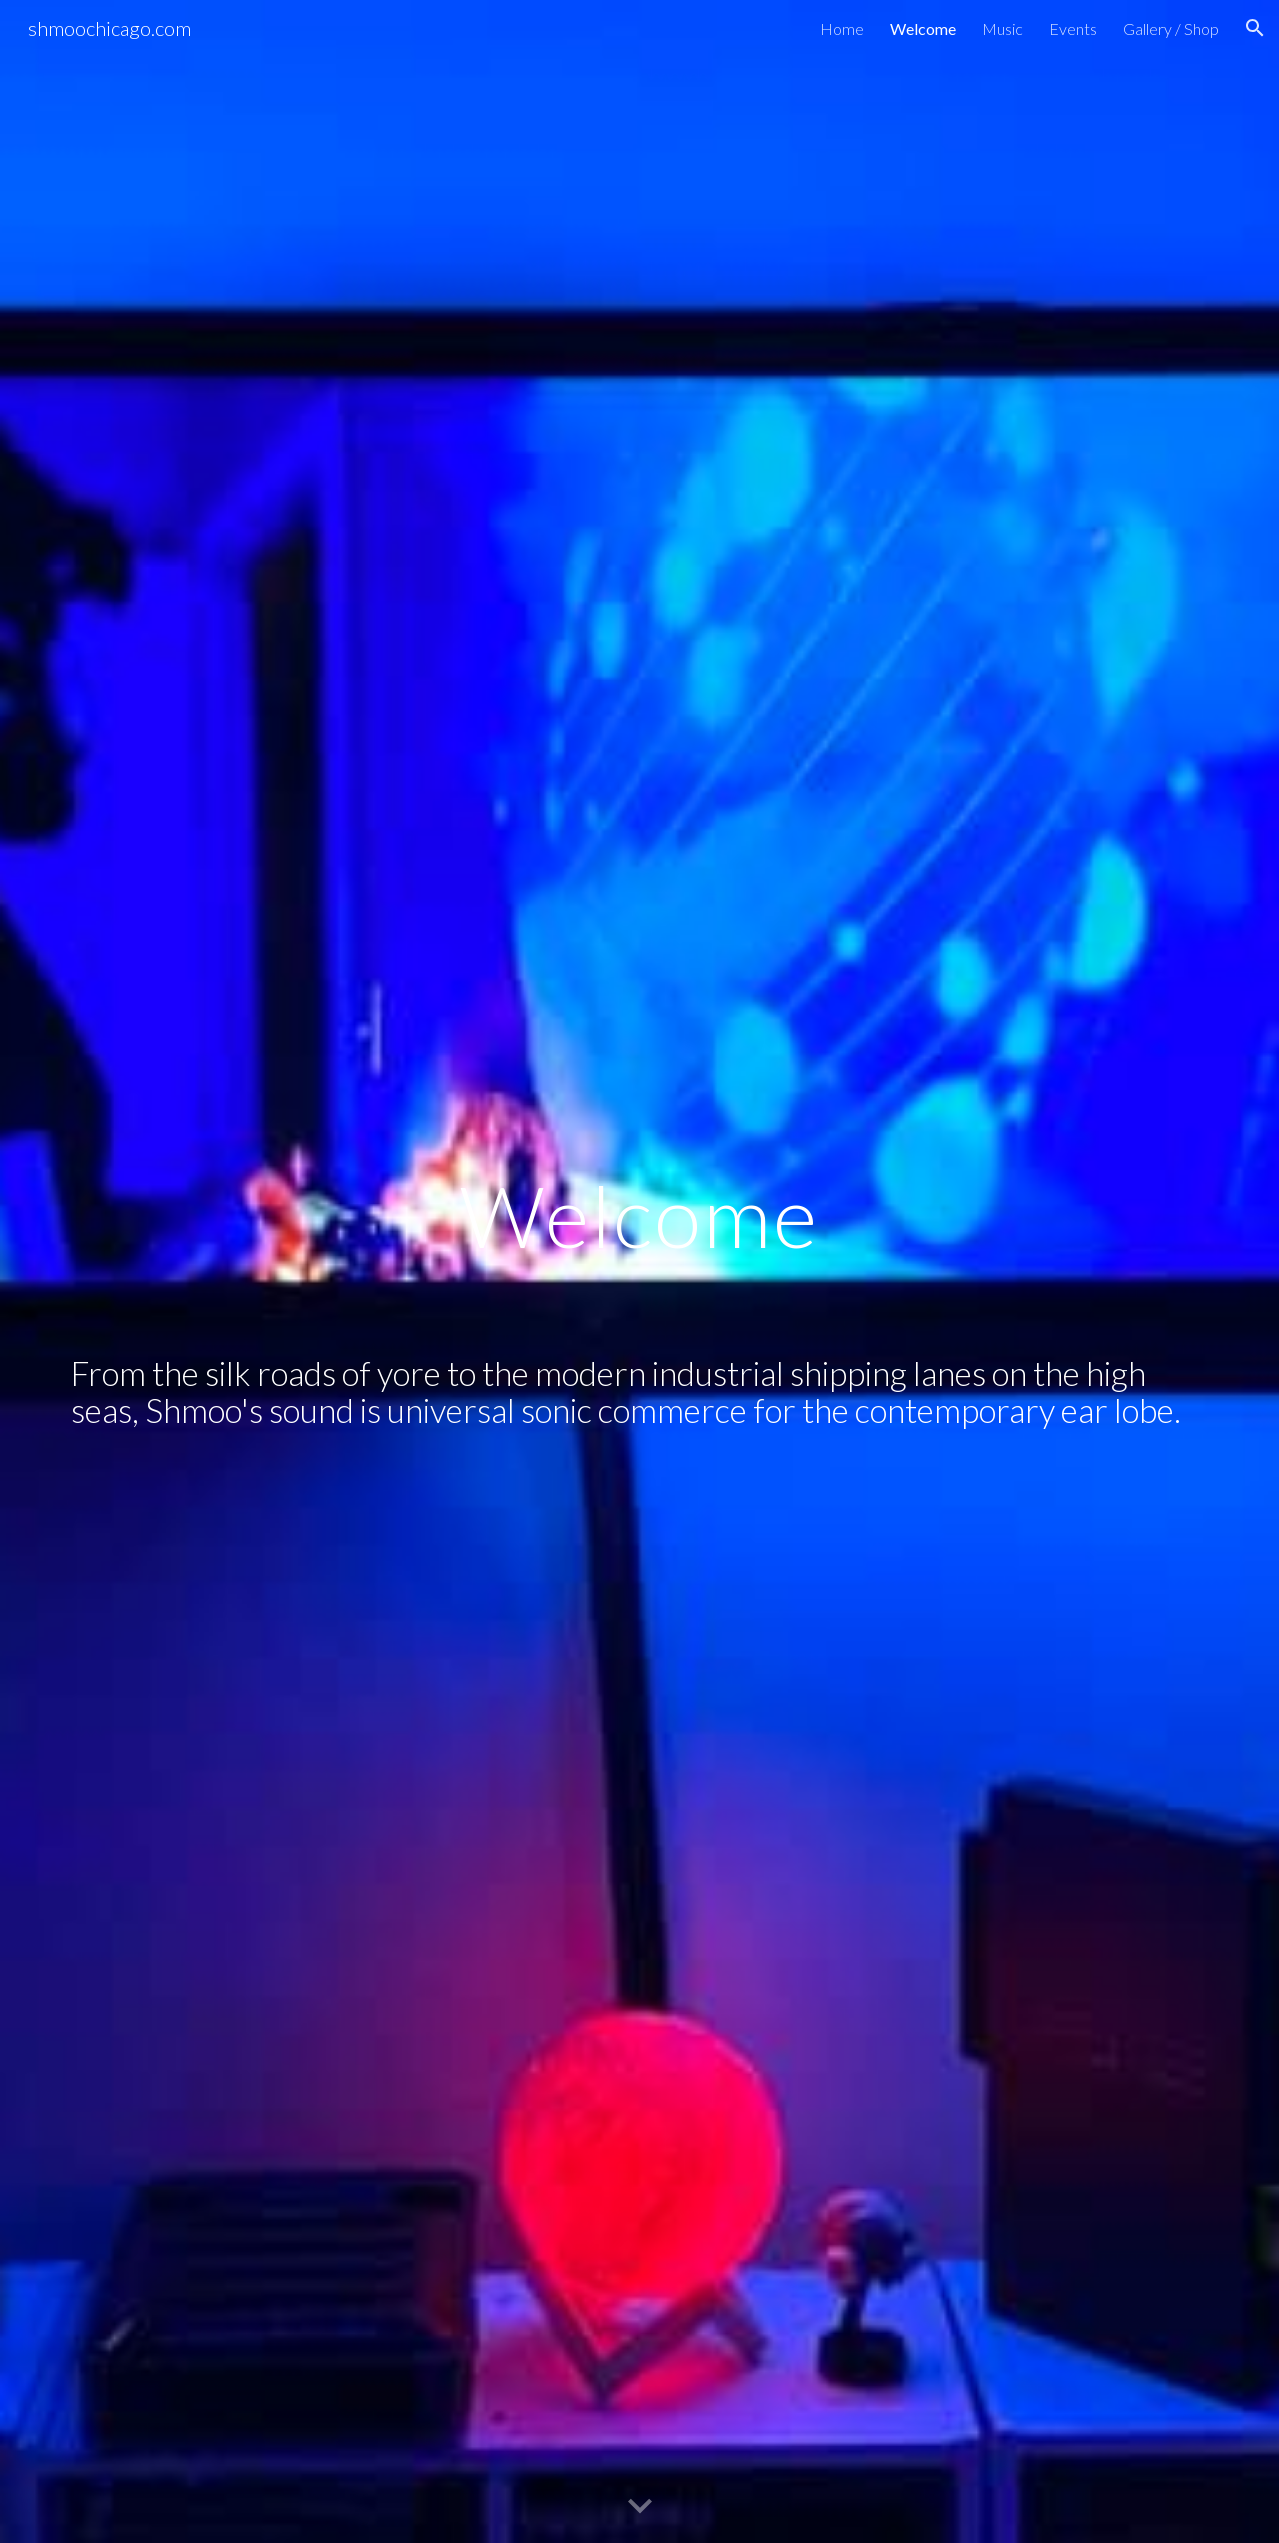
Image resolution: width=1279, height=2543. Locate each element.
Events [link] (1073, 28)
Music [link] (1002, 28)
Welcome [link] (923, 28)
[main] (639, 1272)
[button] (1255, 28)
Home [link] (842, 28)
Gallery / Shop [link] (1171, 28)
